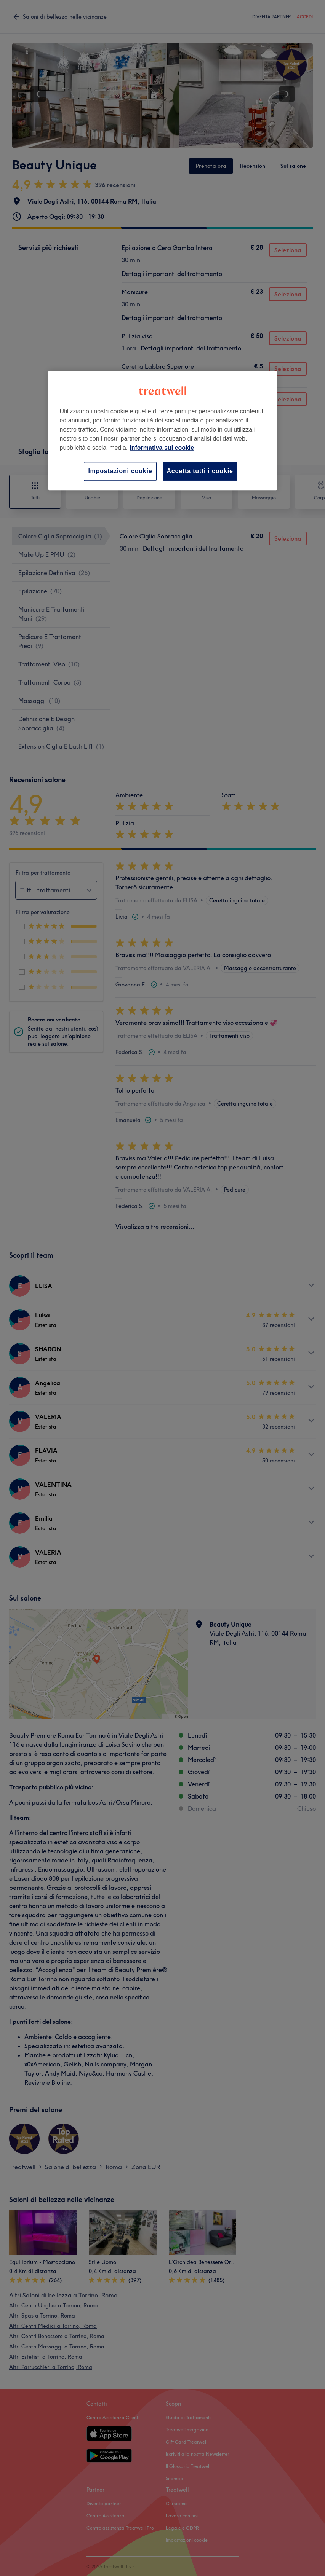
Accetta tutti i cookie (200, 471)
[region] (162, 430)
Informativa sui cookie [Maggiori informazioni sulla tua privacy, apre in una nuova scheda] (162, 448)
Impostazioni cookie (120, 471)
